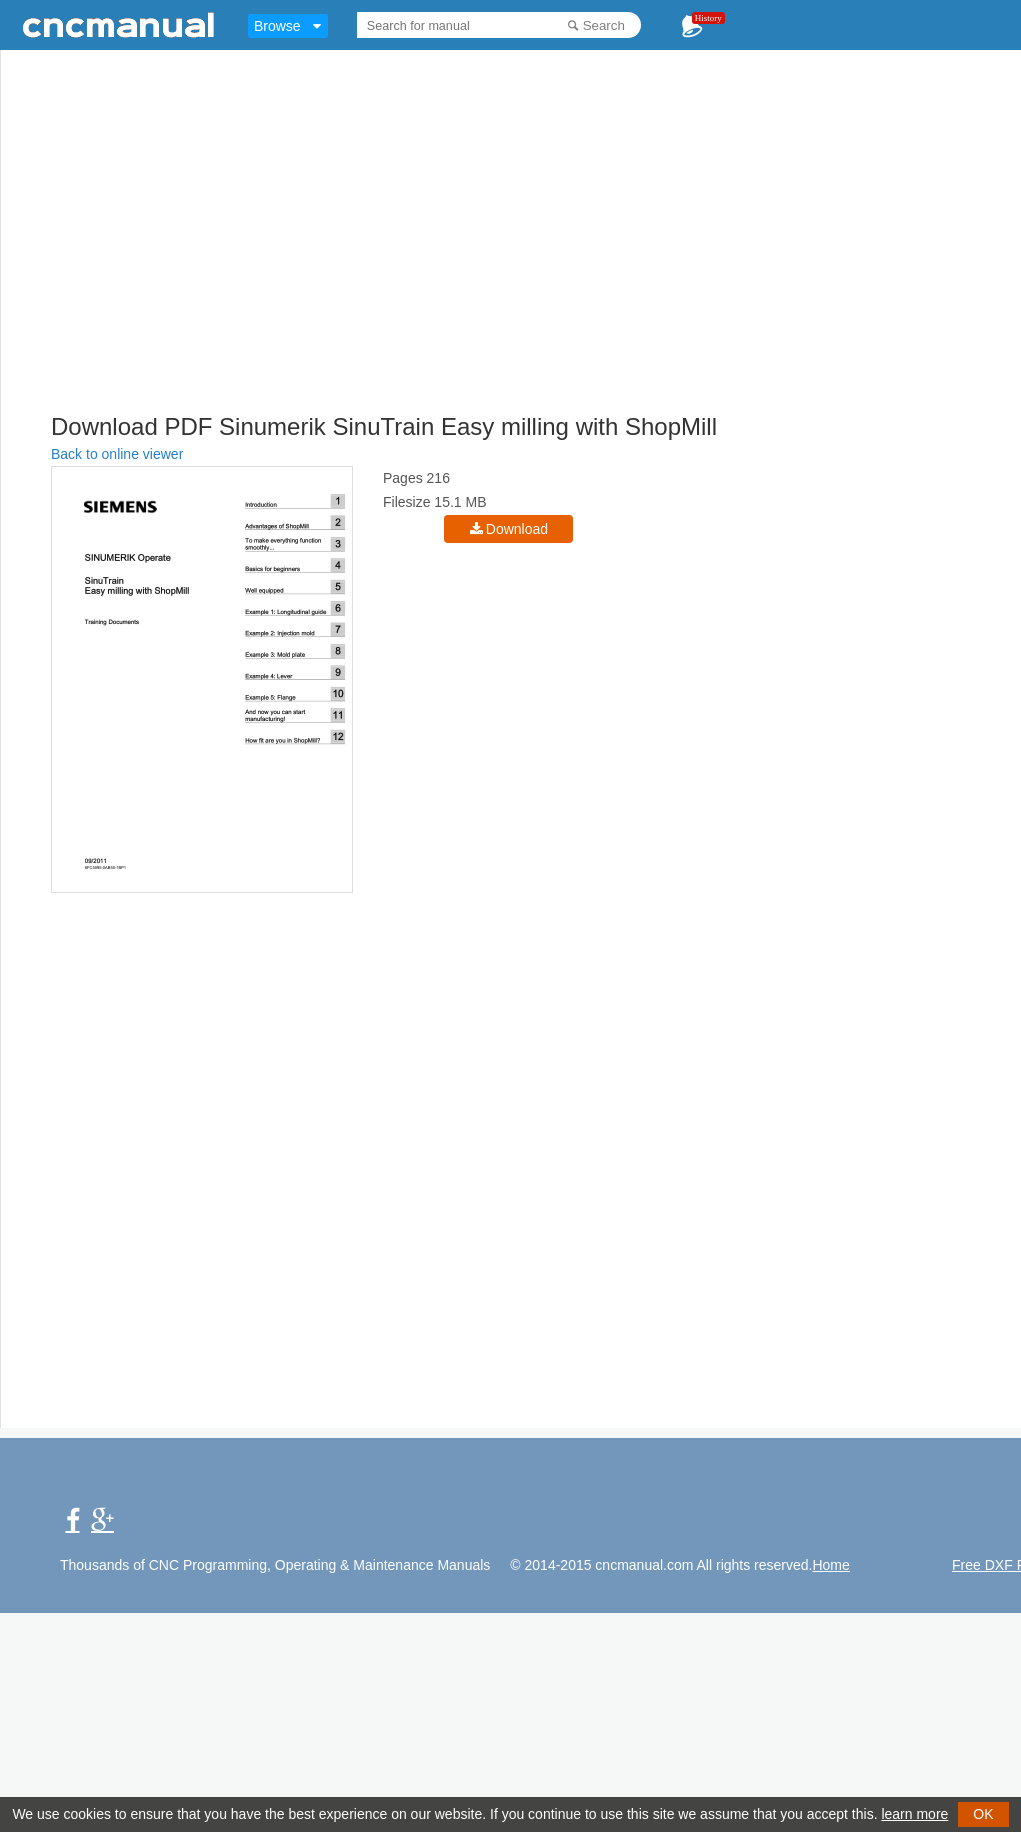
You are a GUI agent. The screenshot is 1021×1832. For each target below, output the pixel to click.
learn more (914, 1814)
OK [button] (983, 1814)
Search (604, 25)
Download (517, 529)
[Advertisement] (409, 265)
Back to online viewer (117, 454)
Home (830, 1565)
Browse (277, 26)
